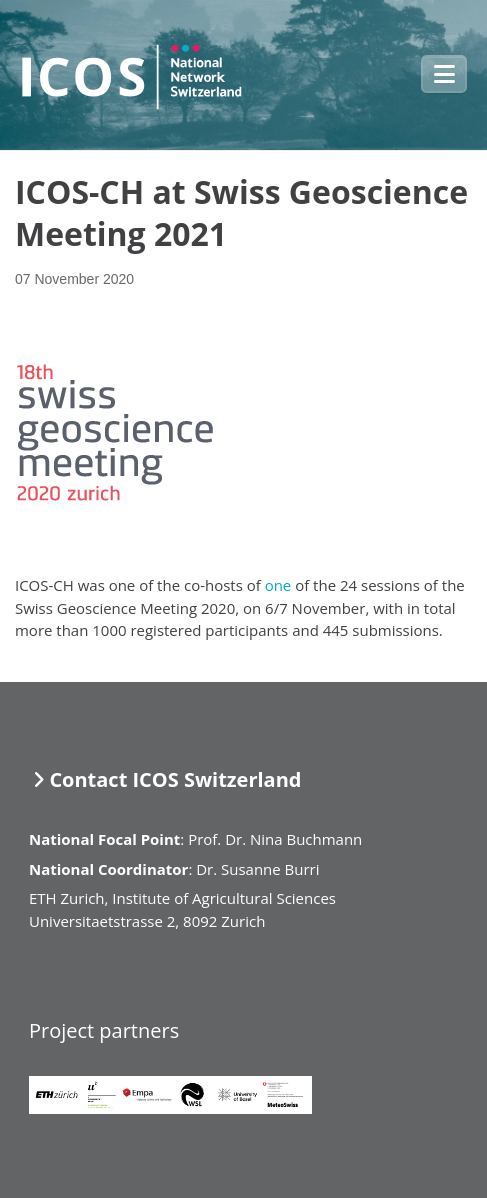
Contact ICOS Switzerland (175, 779)
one (278, 585)
